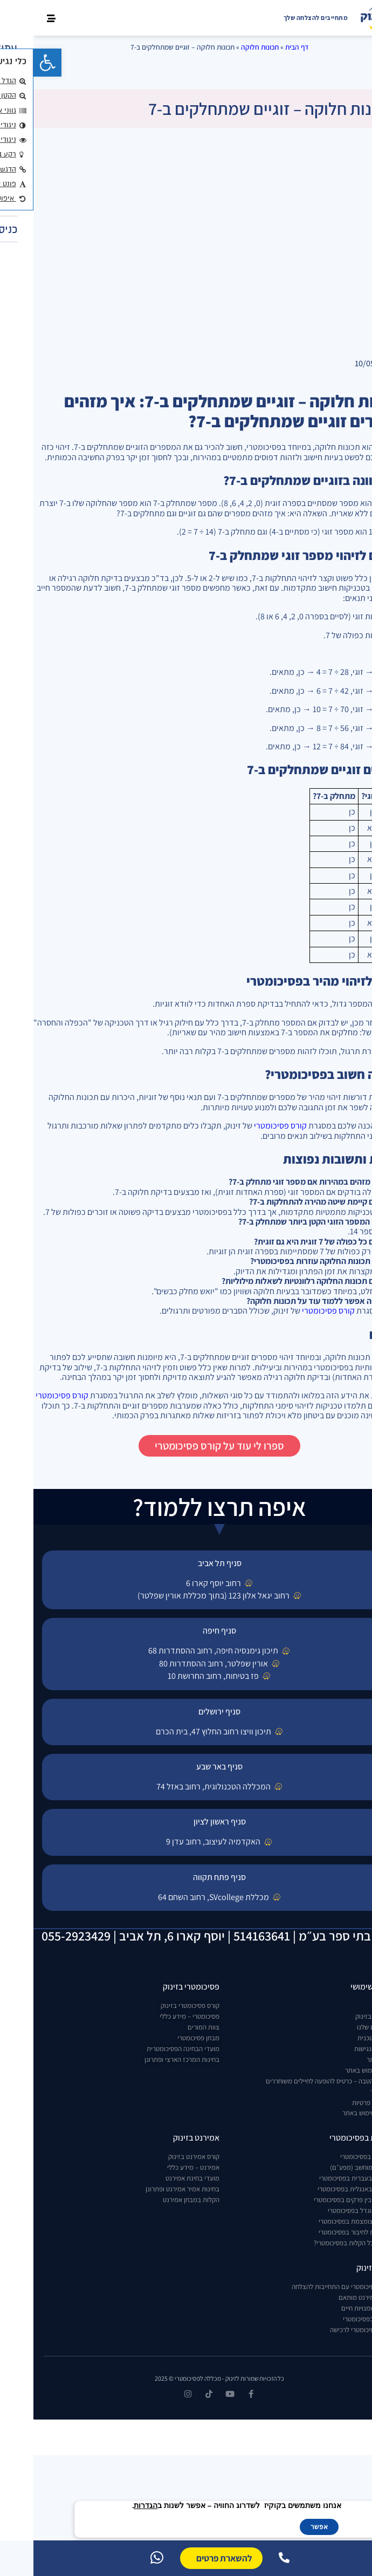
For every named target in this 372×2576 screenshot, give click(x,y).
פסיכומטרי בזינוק (157, 1986)
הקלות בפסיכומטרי (327, 2137)
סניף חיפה (186, 1630)
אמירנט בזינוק (163, 2137)
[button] (14, 63)
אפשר (285, 2527)
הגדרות (112, 2506)
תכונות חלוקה (226, 47)
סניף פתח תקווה (186, 1877)
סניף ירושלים (186, 1711)
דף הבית (263, 47)
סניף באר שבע (186, 1766)
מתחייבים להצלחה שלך (282, 17)
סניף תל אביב (186, 1563)
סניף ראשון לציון (186, 1821)
